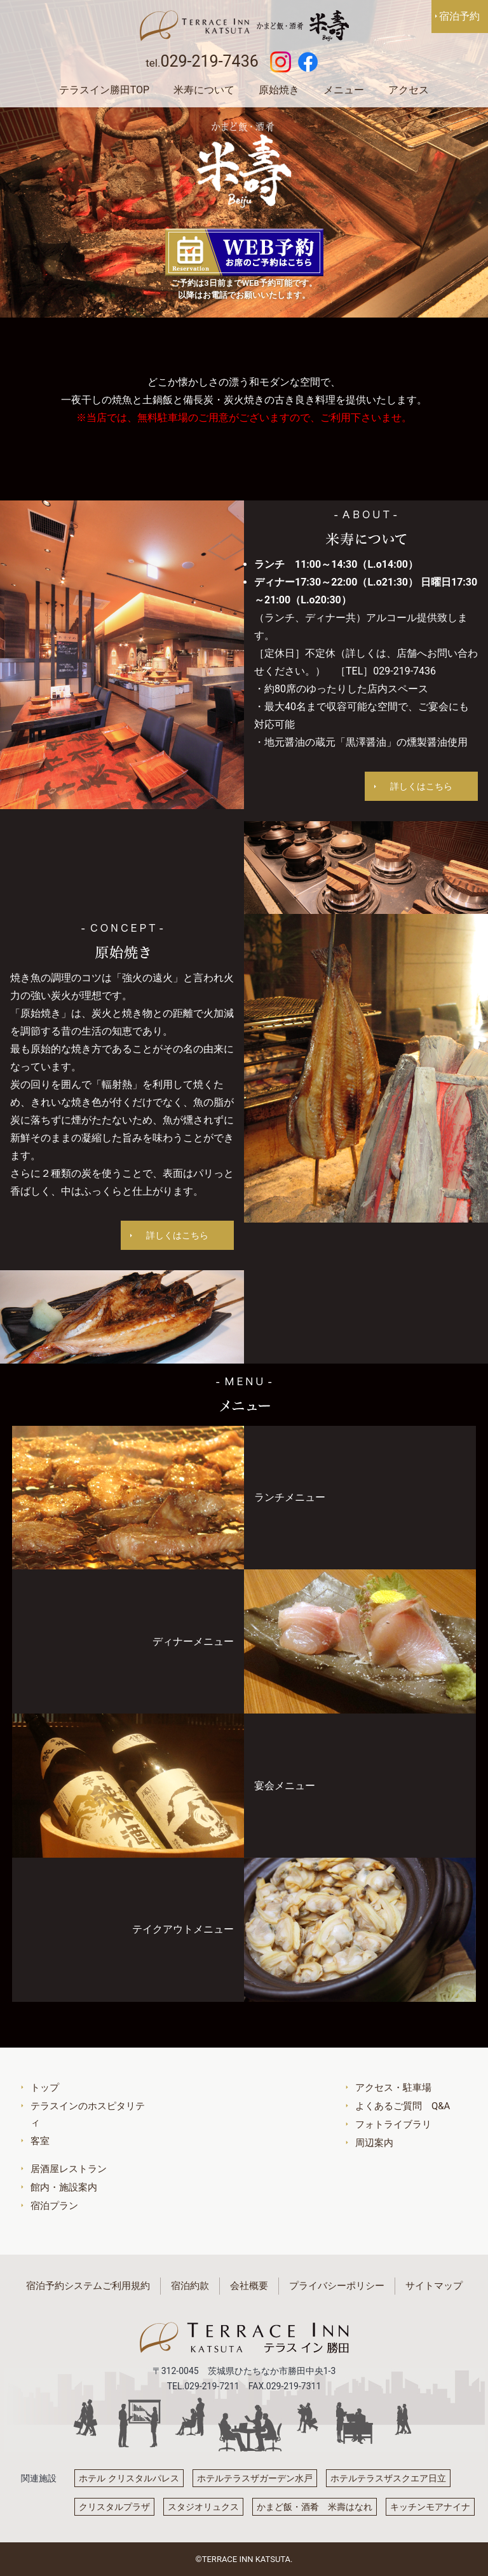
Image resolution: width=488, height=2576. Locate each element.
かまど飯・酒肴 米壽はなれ (314, 2507)
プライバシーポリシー (336, 2285)
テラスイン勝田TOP (104, 90)
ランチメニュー (289, 1497)
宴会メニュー (284, 1786)
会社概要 (249, 2285)
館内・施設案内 (63, 2187)
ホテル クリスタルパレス (129, 2478)
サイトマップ (434, 2285)
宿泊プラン (54, 2205)
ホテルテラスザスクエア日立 (388, 2478)
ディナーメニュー (193, 1641)
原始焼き (279, 90)
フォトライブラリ (393, 2124)
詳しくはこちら (421, 786)
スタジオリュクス (203, 2507)
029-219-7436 (209, 61)
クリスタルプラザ (114, 2507)
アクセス (408, 90)
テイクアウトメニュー (183, 1929)
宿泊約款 (190, 2285)
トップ (44, 2087)
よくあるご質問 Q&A (402, 2106)
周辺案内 (374, 2143)
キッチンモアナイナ (430, 2507)
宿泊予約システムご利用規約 (88, 2285)
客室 (40, 2141)
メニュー (343, 90)
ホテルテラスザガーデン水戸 (255, 2478)
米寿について (203, 90)
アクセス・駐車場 (393, 2087)
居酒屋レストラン (68, 2169)
